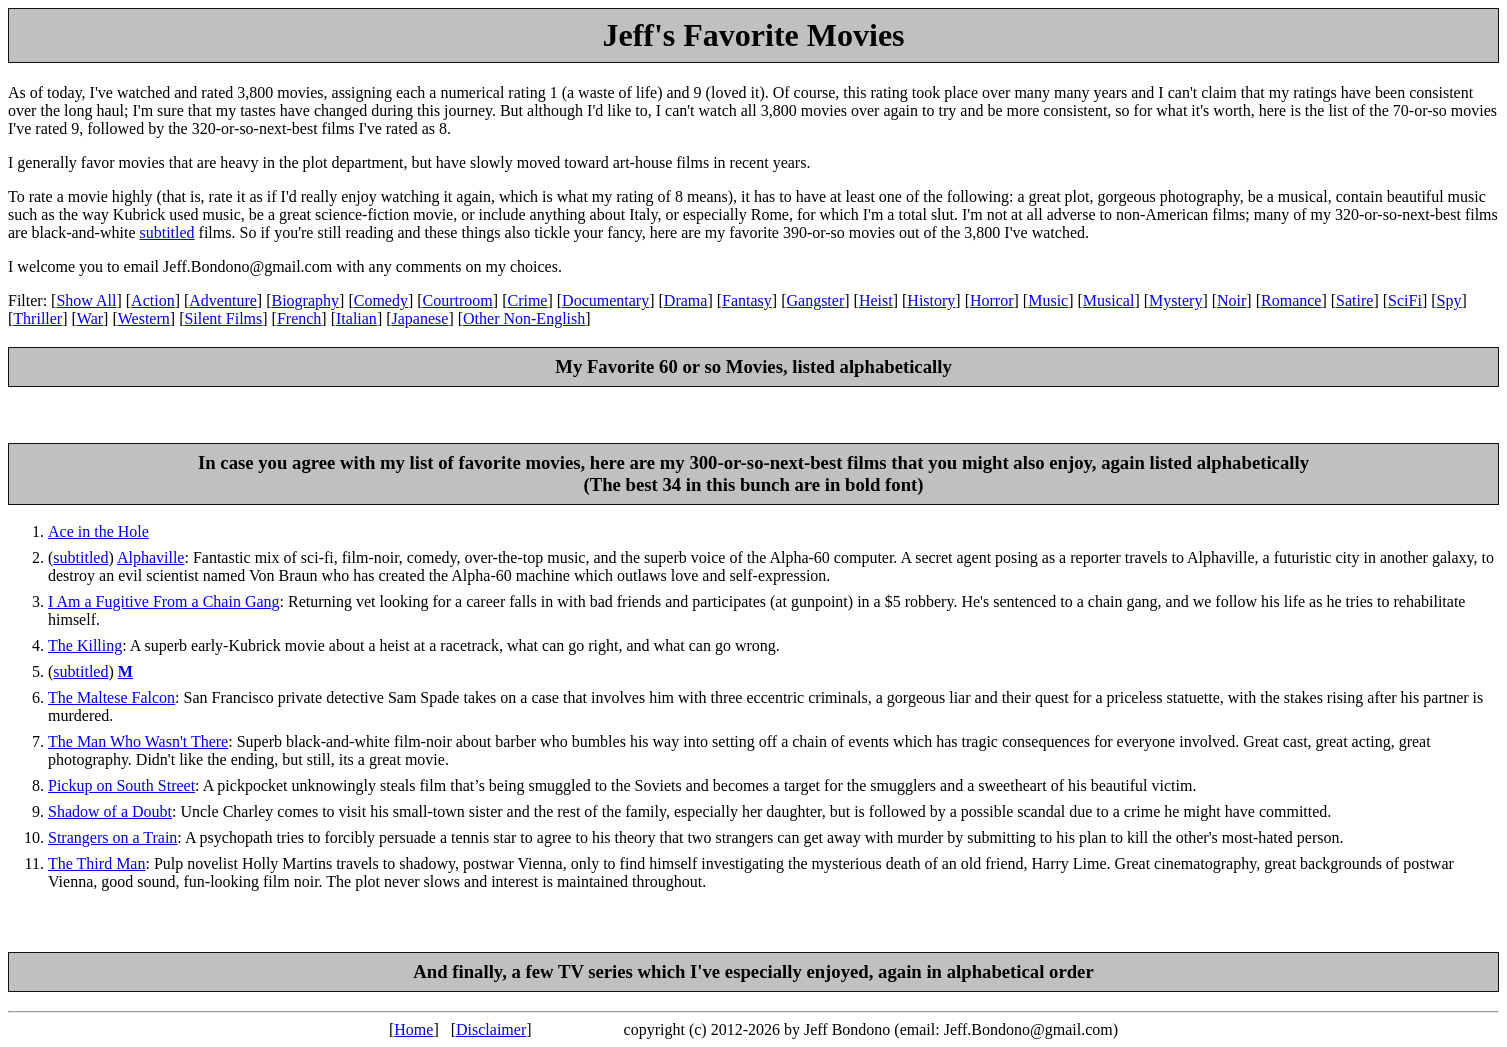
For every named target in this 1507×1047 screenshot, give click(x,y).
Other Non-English (524, 318)
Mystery (1175, 300)
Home (413, 1029)
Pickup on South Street (121, 785)
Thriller (37, 318)
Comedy (381, 300)
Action (153, 300)
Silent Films (223, 318)
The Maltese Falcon (111, 697)
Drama (686, 300)
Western (144, 318)
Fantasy (747, 300)
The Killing (85, 645)
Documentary (605, 300)
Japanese (420, 318)
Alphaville (151, 557)
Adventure (223, 300)
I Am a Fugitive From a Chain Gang (164, 601)
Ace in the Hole (98, 531)
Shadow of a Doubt (110, 811)
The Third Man (96, 863)
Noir (1231, 300)
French (299, 318)
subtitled (166, 232)
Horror (992, 300)
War (90, 318)
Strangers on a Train (112, 837)
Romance (1291, 300)
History (931, 300)
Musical (1109, 300)
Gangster (815, 300)
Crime (527, 300)
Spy (1449, 300)
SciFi (1405, 300)
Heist (876, 300)
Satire (1354, 300)
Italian (356, 318)
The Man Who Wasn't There (138, 741)
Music (1048, 300)
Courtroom (458, 300)
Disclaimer (491, 1029)
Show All (86, 300)
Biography (306, 300)
